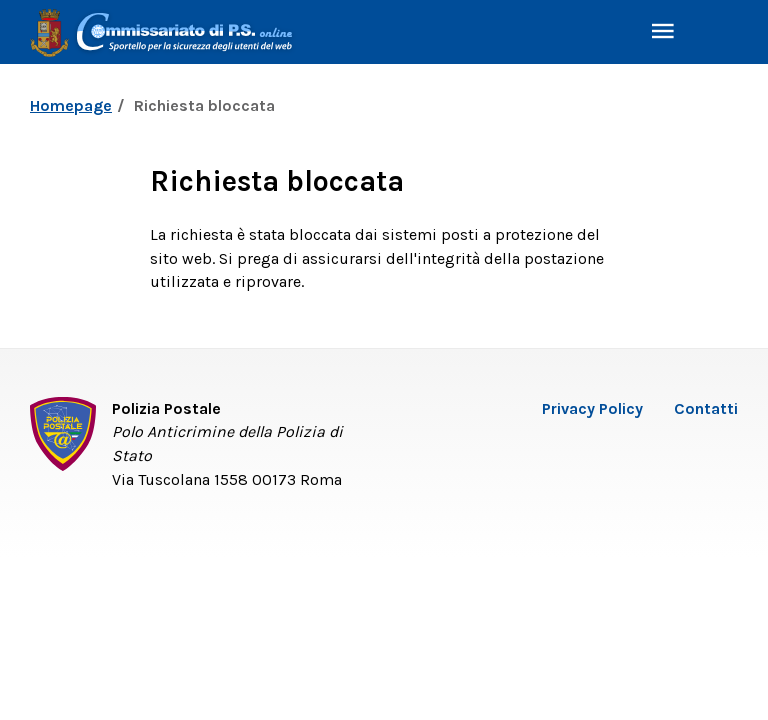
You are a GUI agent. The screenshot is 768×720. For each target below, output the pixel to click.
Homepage (71, 105)
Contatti (706, 408)
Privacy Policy (592, 408)
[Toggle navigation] (663, 33)
